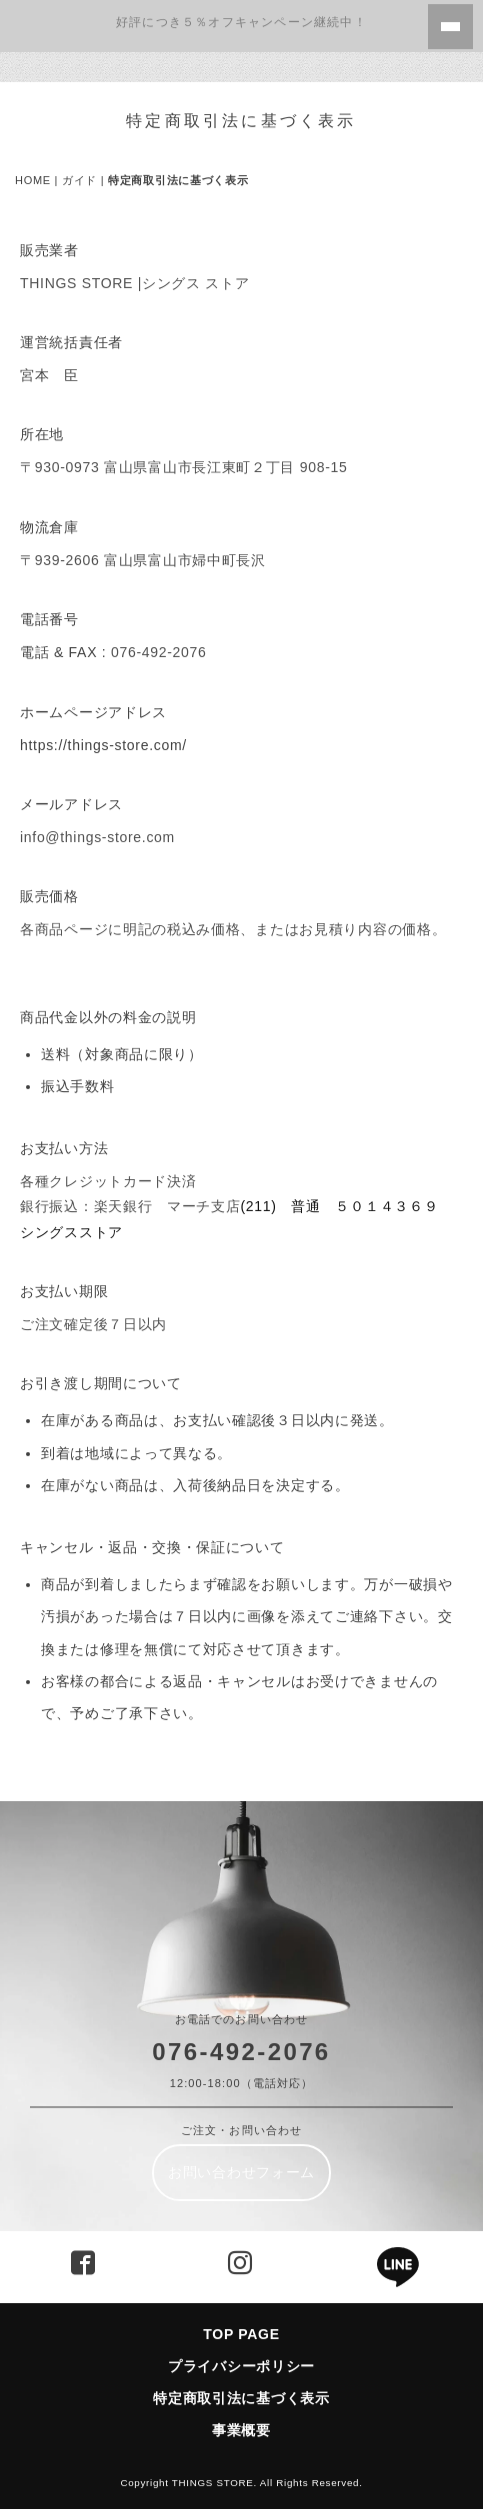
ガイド (79, 170)
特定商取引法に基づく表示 (248, 2388)
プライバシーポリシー (241, 2355)
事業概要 (241, 2420)
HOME (33, 170)
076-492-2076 (241, 2040)
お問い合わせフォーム (241, 2161)
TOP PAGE (241, 2323)
